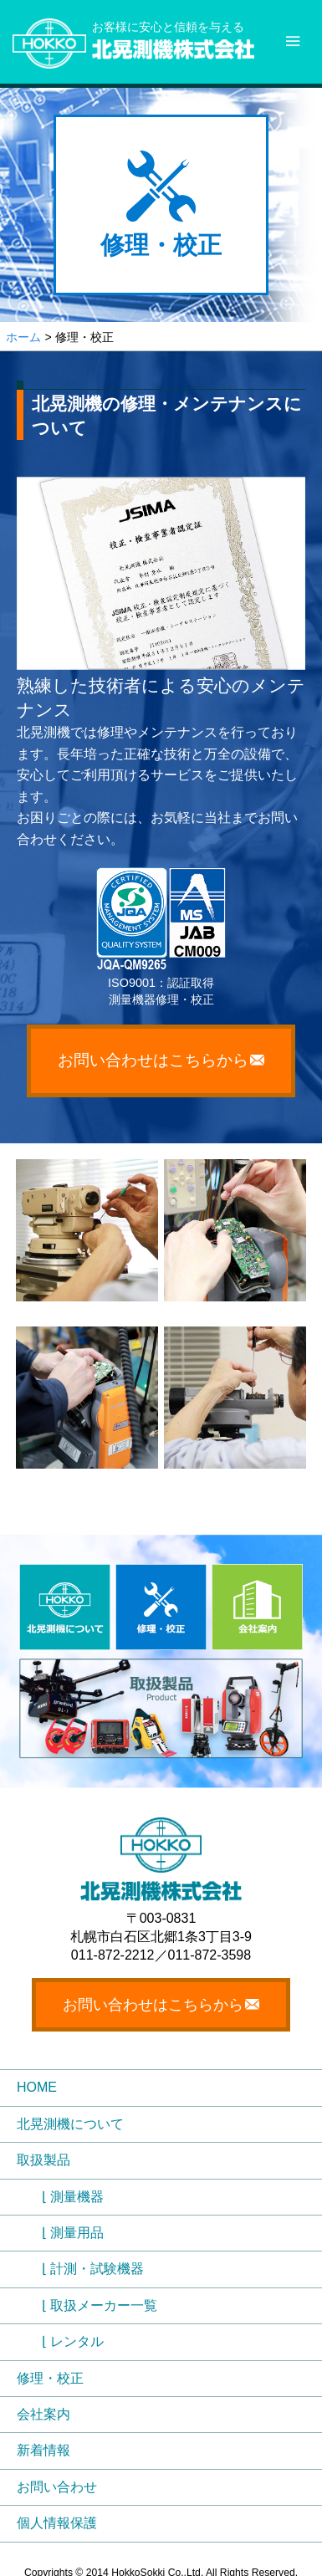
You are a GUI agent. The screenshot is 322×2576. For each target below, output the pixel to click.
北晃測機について (70, 2124)
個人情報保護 (57, 2523)
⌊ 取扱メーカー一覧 (99, 2305)
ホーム (23, 337)
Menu (297, 29)
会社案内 (43, 2414)
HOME (37, 2087)
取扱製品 (43, 2160)
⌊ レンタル (73, 2341)
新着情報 (43, 2450)
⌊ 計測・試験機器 (93, 2269)
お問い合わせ (57, 2487)
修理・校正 (50, 2378)
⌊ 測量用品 (73, 2233)
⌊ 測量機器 (73, 2197)
